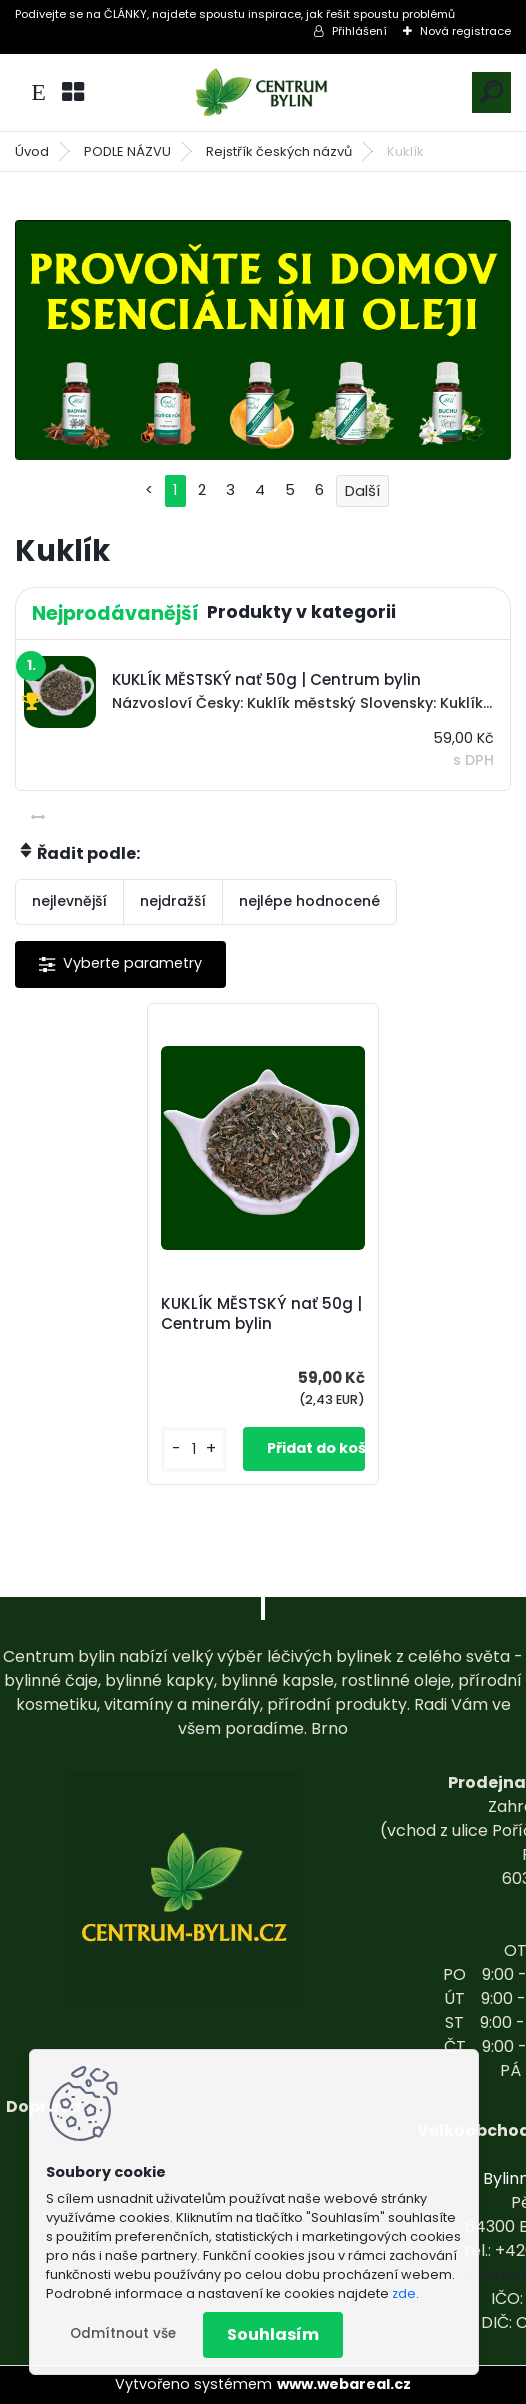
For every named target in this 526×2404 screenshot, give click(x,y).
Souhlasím (273, 2334)
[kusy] (194, 1449)
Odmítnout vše (123, 2333)
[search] (491, 91)
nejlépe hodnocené (309, 901)
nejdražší (173, 901)
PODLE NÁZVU (127, 151)
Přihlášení (359, 31)
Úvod (32, 151)
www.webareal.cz (344, 2384)
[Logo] (263, 92)
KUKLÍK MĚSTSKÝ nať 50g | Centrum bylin (261, 1314)
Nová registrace (465, 31)
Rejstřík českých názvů (279, 151)
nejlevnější (69, 901)
